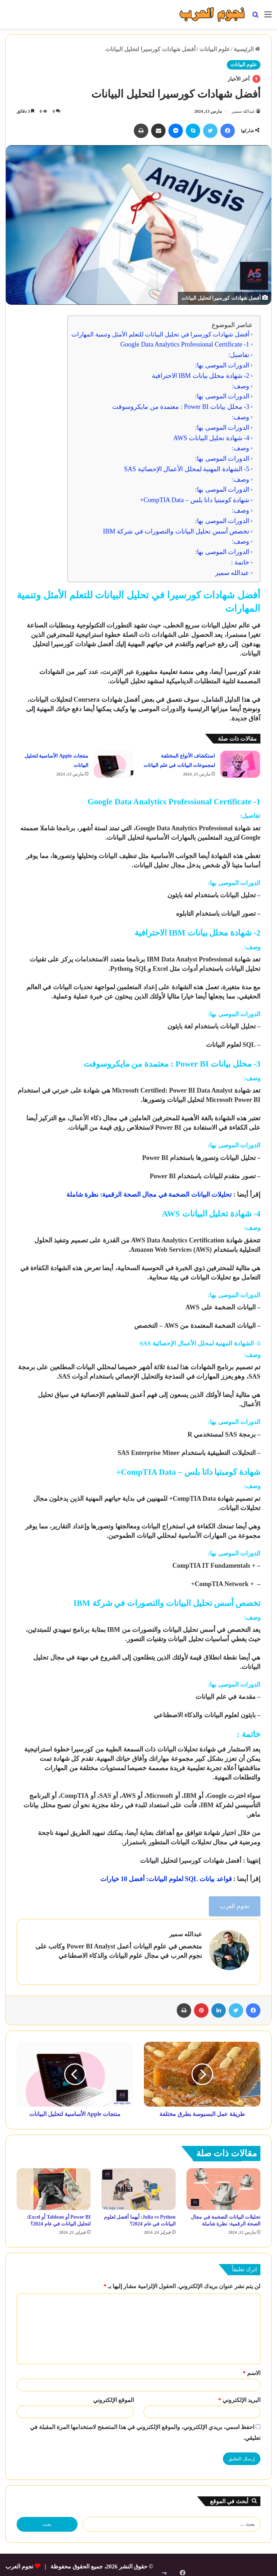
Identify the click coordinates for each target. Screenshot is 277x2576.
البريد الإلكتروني (239, 2396)
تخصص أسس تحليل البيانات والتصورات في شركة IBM (176, 531)
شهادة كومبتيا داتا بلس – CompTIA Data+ (194, 500)
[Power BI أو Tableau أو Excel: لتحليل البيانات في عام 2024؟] (54, 2185)
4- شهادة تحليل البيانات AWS (211, 438)
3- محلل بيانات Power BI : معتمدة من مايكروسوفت (180, 406)
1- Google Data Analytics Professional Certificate (184, 344)
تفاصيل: (238, 354)
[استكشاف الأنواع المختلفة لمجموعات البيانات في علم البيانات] (240, 764)
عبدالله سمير (243, 111)
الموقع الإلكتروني (113, 2396)
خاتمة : (239, 562)
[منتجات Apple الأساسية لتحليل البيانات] (113, 764)
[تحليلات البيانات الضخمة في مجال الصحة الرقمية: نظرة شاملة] (223, 2185)
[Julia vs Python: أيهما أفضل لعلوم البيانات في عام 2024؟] (138, 2185)
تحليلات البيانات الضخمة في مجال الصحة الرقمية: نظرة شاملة (149, 1194)
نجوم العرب (235, 1906)
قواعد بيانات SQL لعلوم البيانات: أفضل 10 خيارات (166, 1879)
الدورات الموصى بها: (222, 365)
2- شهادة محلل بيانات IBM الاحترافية (201, 375)
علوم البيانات (214, 49)
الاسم (251, 2369)
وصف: (240, 386)
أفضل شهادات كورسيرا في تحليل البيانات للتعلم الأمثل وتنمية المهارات (160, 334)
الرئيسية (247, 49)
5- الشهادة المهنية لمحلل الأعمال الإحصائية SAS (186, 469)
